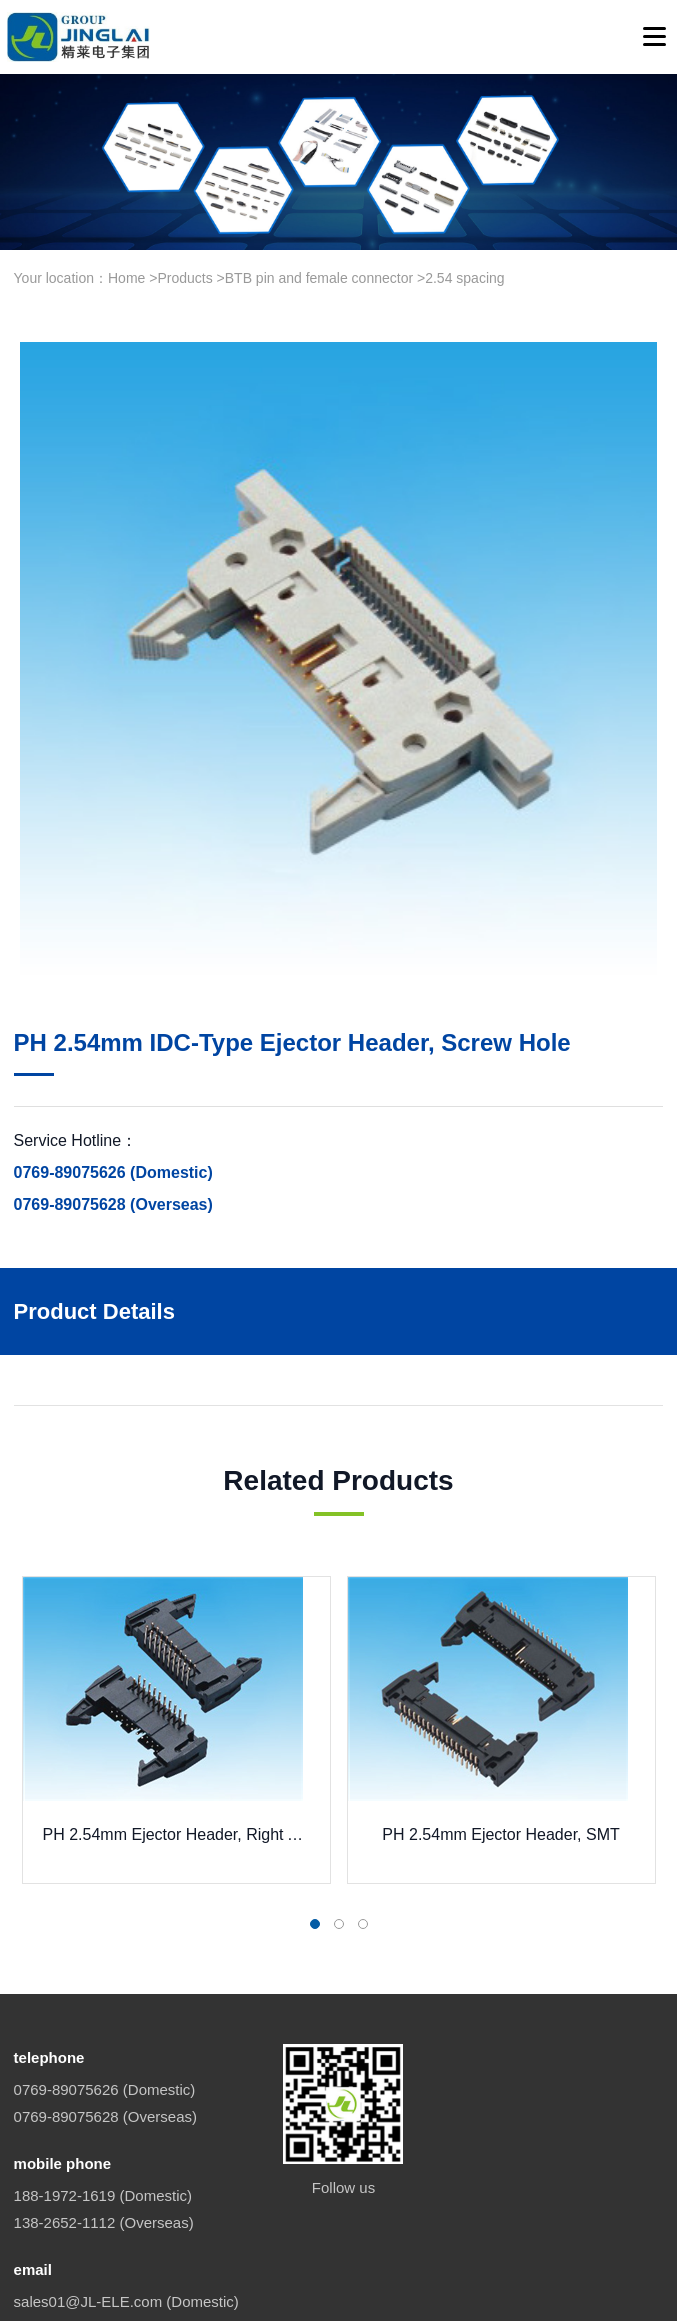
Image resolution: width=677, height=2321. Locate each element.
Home (126, 278)
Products (184, 278)
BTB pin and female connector (319, 278)
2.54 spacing (464, 278)
